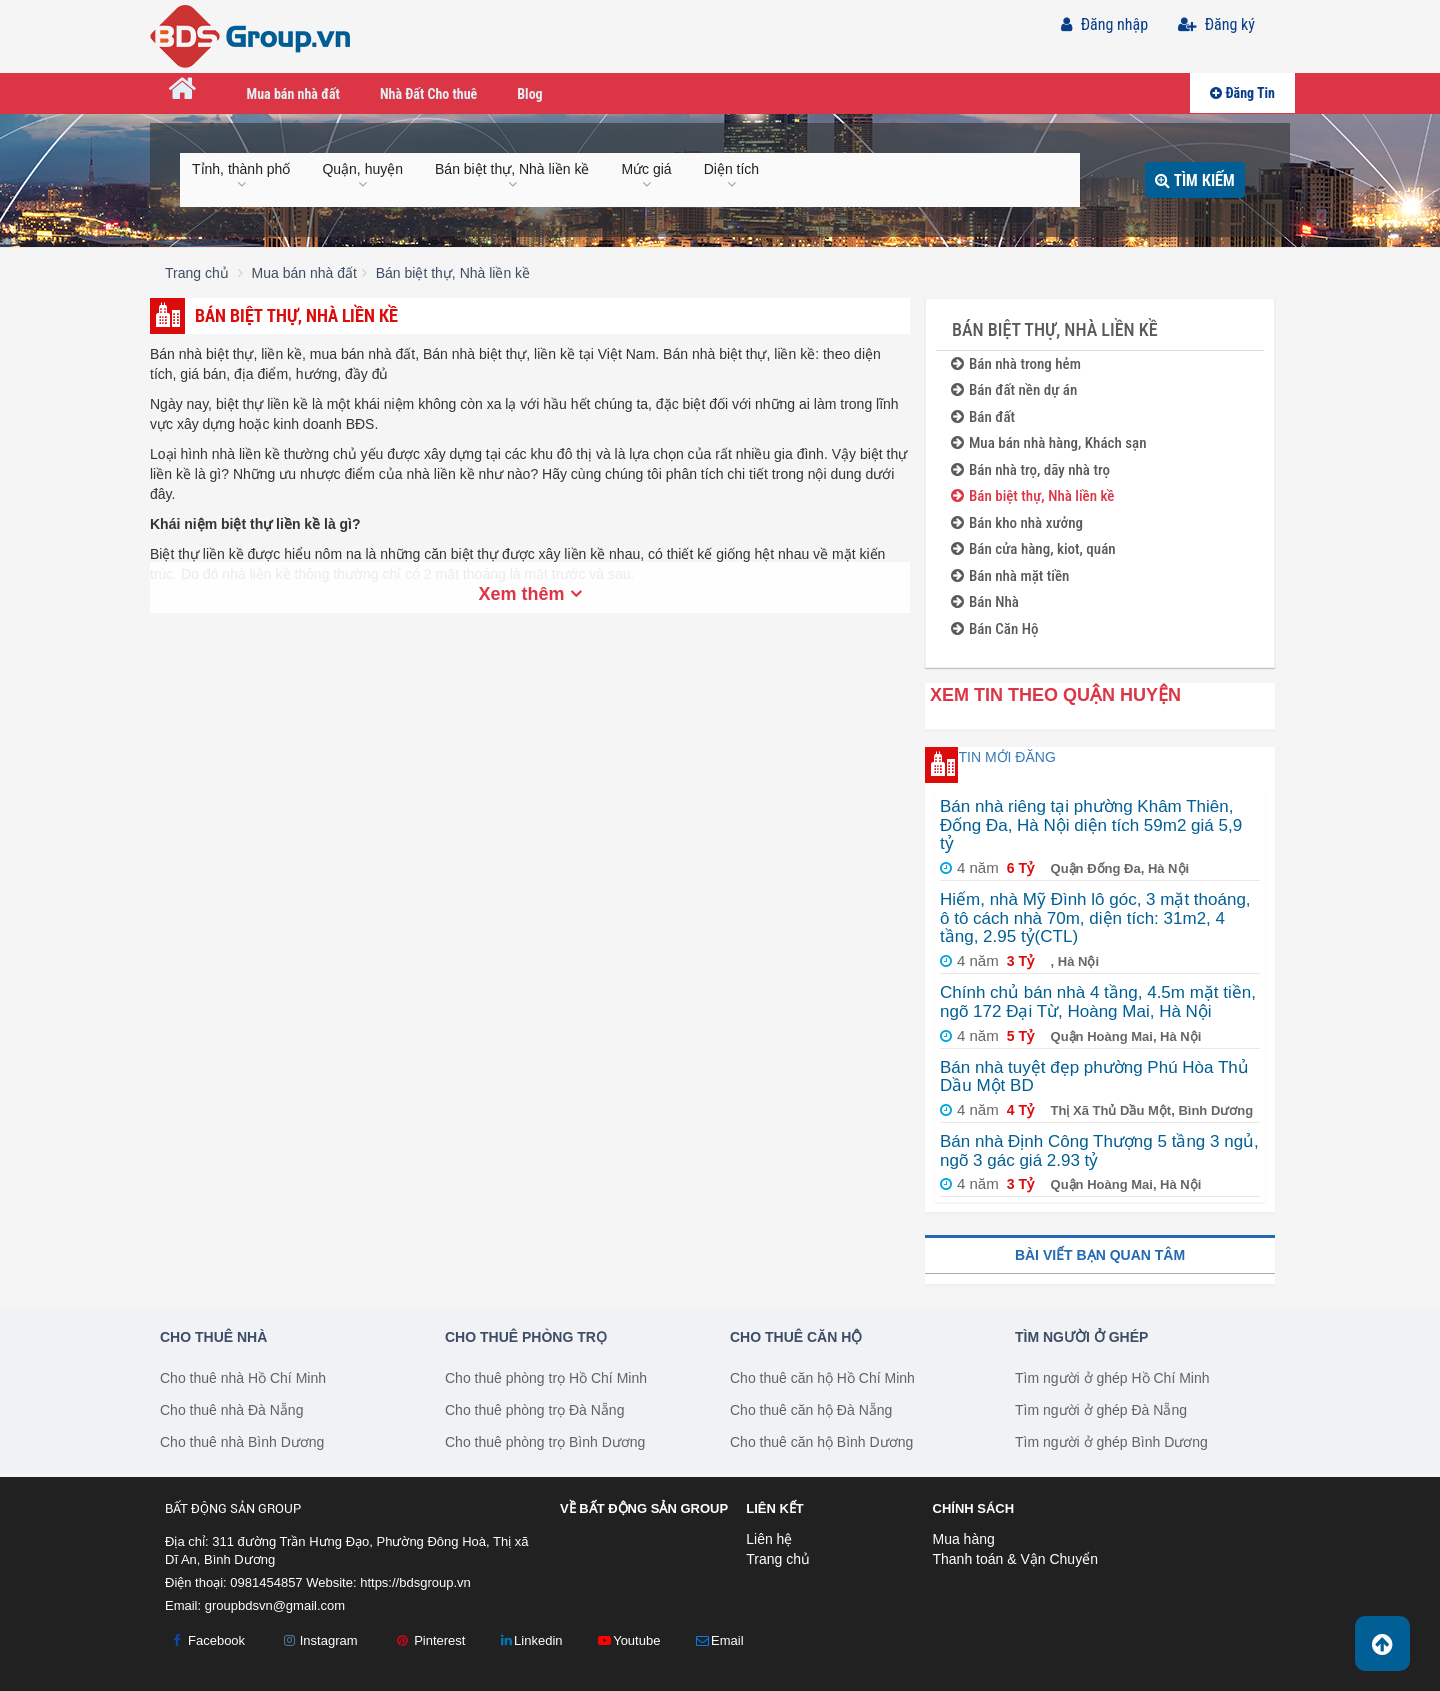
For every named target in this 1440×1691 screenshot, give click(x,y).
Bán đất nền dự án (1014, 390)
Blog (529, 94)
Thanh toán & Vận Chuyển (1015, 1559)
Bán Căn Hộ (994, 629)
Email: (255, 1605)
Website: (388, 1582)
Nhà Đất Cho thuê (428, 94)
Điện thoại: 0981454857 (234, 1582)
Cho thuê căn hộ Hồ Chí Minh (822, 1378)
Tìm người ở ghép (1081, 1337)
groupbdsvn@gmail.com (275, 1605)
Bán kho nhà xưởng (1017, 523)
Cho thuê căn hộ (796, 1337)
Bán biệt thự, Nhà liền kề (1032, 496)
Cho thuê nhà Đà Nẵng (231, 1410)
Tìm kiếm (1195, 179)
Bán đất (983, 417)
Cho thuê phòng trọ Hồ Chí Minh (546, 1378)
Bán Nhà (985, 602)
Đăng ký (1216, 24)
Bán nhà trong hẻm (1016, 364)
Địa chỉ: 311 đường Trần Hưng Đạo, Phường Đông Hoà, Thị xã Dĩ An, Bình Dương (347, 1550)
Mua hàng (964, 1539)
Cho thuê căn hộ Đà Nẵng (811, 1410)
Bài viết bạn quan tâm (1100, 1255)
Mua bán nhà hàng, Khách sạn (1049, 443)
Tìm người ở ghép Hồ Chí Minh (1112, 1378)
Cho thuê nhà (213, 1337)
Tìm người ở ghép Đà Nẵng (1101, 1410)
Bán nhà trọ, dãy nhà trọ (1030, 470)
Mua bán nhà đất (293, 94)
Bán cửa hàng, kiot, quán (1033, 549)
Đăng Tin (1242, 93)
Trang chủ (778, 1559)
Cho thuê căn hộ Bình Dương (821, 1442)
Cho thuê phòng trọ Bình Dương (545, 1442)
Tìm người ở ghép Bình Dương (1111, 1442)
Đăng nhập (1104, 24)
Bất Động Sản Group (233, 1508)
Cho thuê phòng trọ (526, 1337)
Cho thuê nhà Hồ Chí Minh (243, 1378)
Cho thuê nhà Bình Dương (242, 1442)
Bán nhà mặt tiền (1010, 576)
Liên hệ (769, 1539)
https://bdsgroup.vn (415, 1582)
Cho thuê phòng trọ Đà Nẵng (534, 1410)
